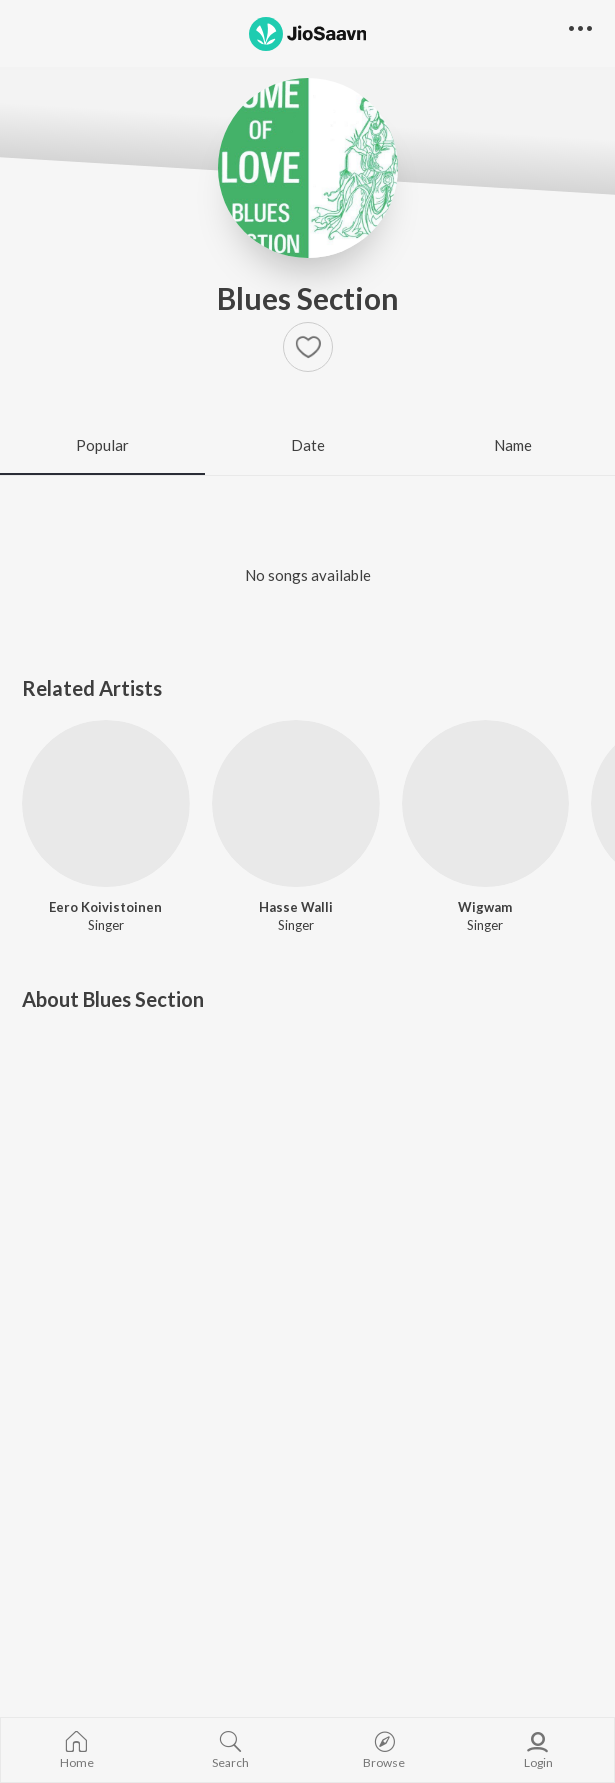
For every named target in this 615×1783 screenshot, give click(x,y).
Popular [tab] (102, 445)
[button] (580, 29)
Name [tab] (513, 445)
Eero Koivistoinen (105, 907)
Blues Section (308, 298)
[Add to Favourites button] (308, 347)
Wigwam (485, 907)
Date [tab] (308, 445)
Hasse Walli (296, 907)
